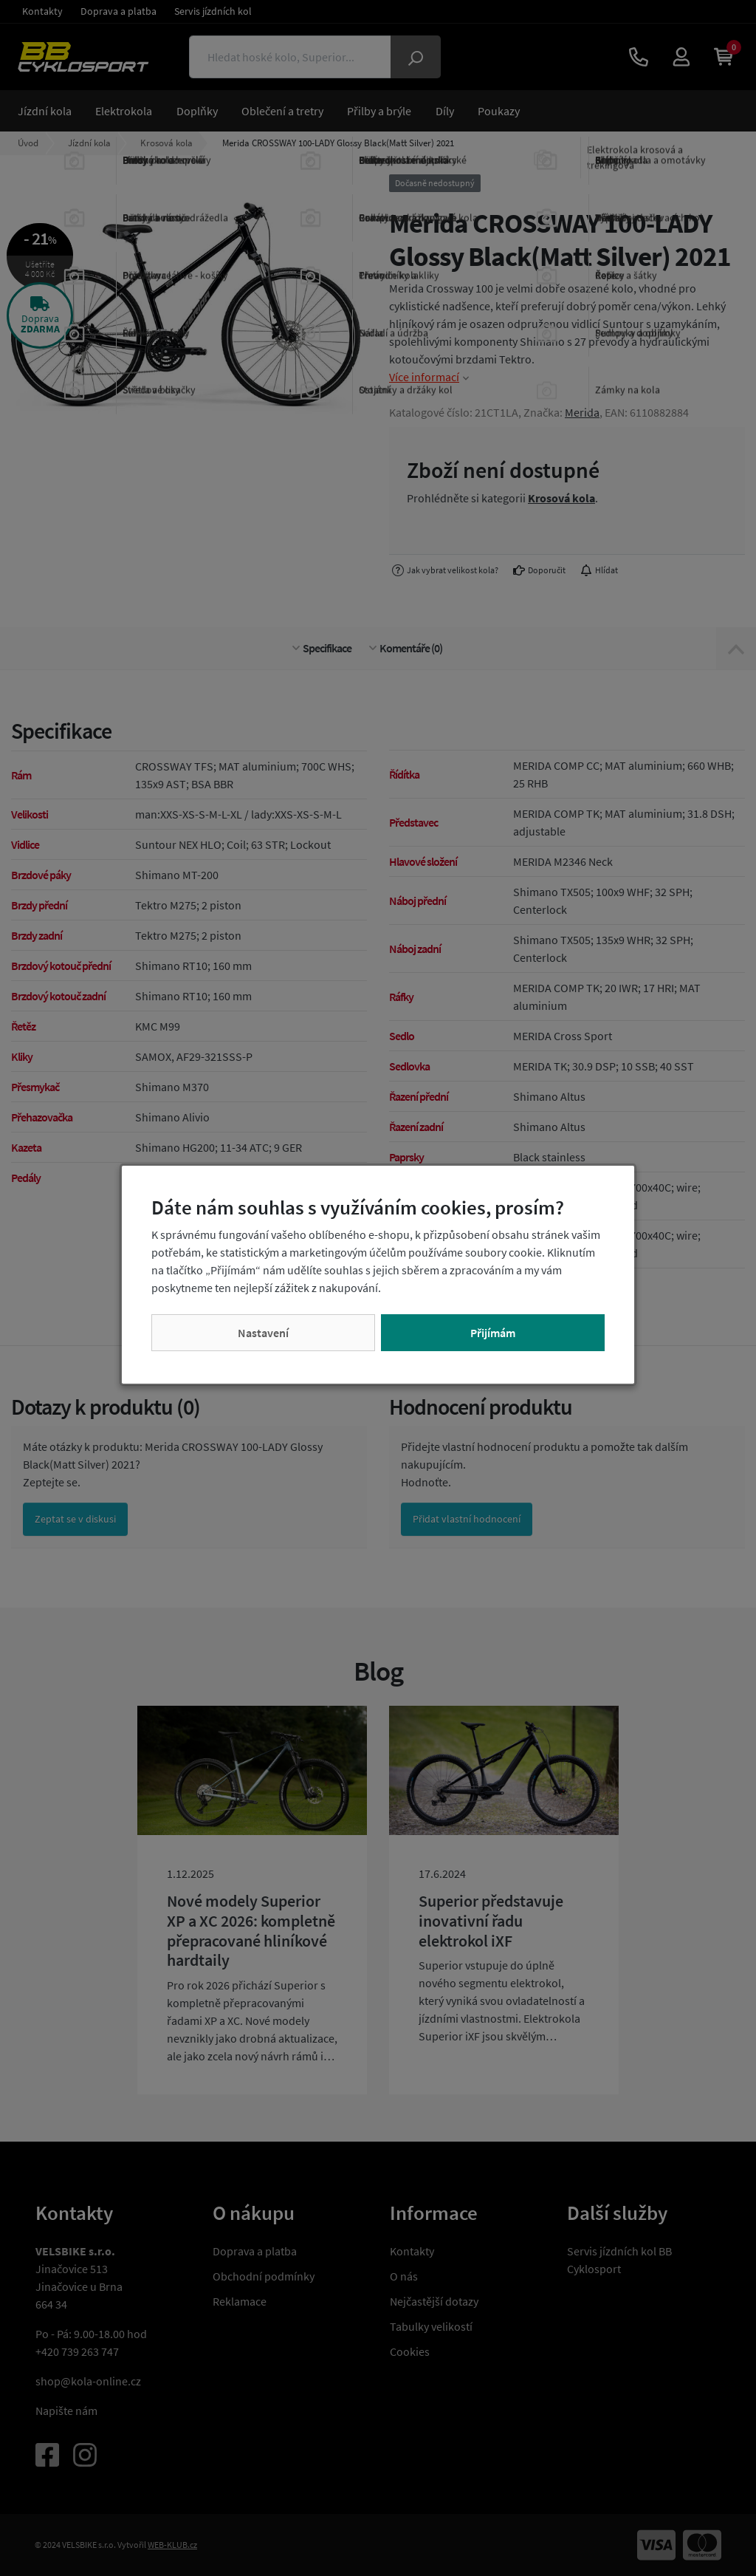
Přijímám (492, 1332)
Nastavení (263, 1332)
